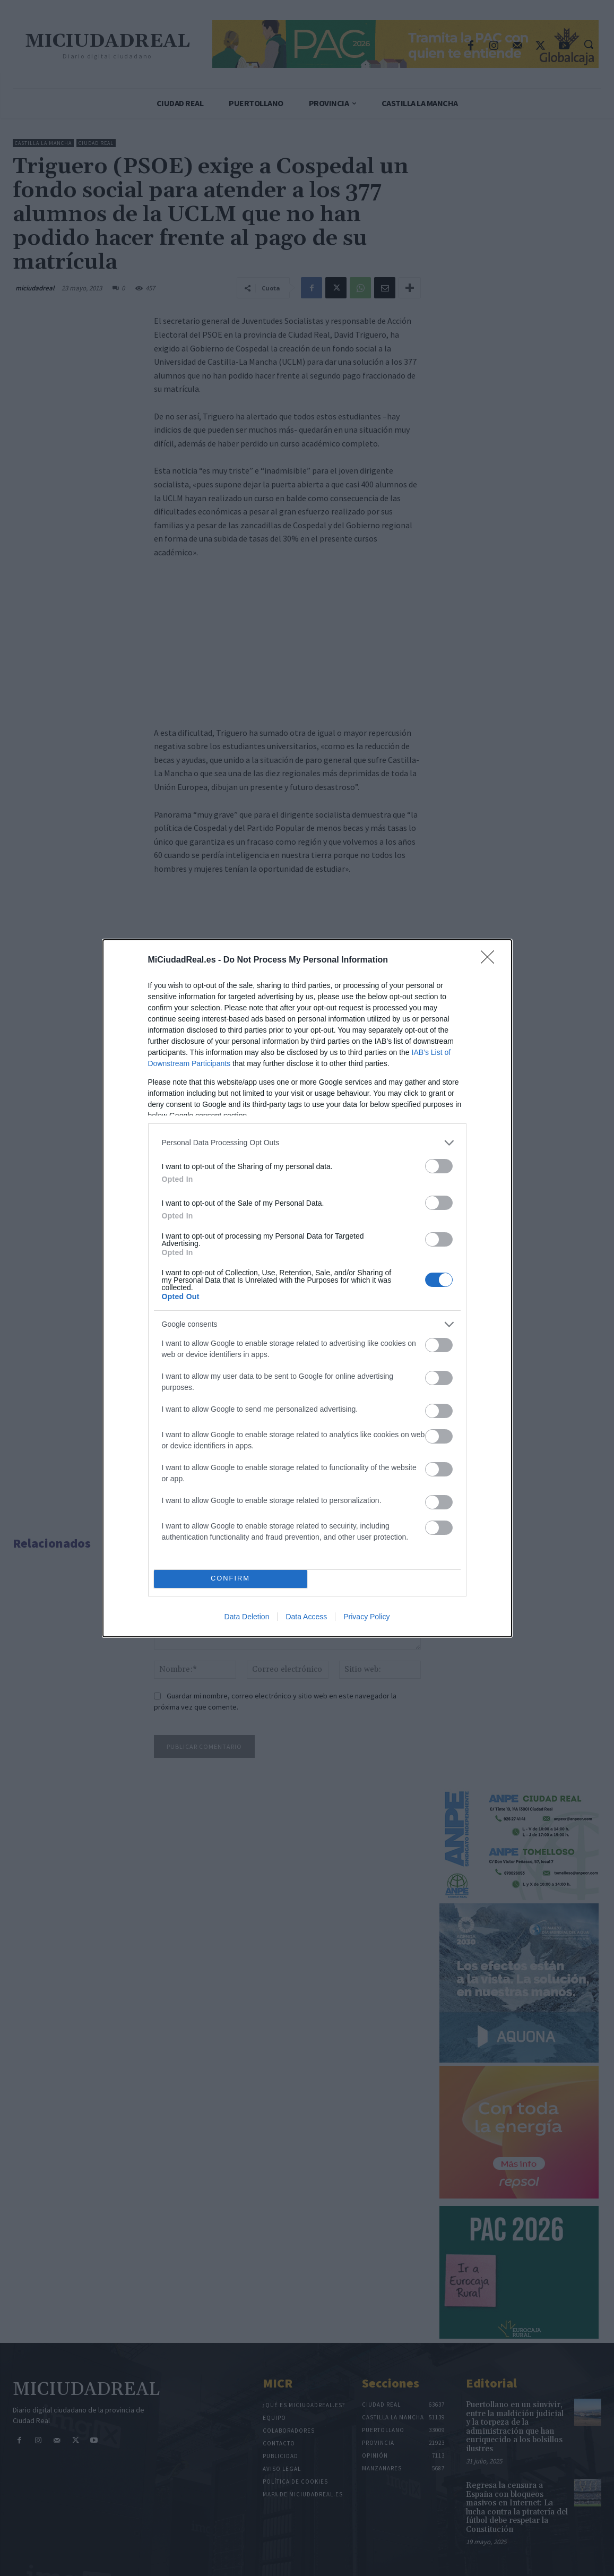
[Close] (491, 960)
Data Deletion (247, 1616)
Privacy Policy (366, 1616)
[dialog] (307, 1288)
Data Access (306, 1616)
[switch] (439, 1166)
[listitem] (307, 1142)
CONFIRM (230, 1579)
